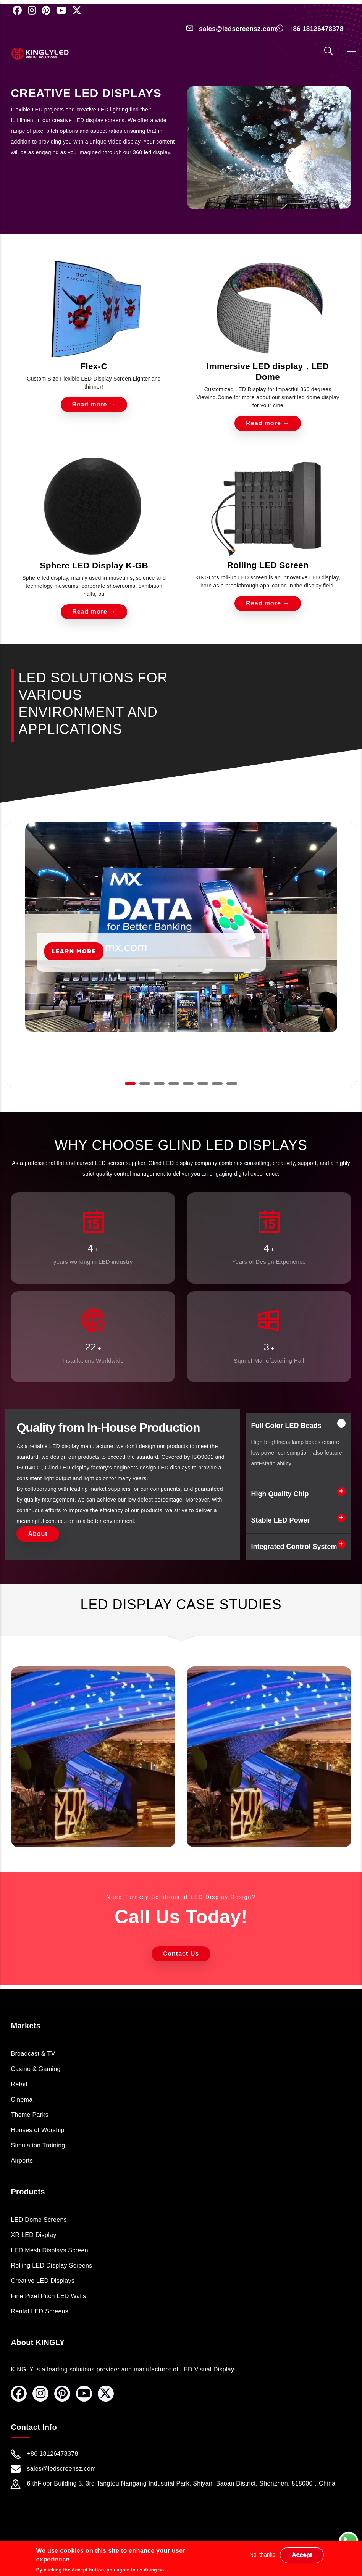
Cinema (21, 2099)
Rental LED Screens (39, 2311)
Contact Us (181, 1953)
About (37, 1534)
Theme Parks (29, 2114)
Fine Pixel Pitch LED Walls (48, 2296)
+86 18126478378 (316, 28)
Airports (22, 2160)
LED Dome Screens (39, 2219)
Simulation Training (38, 2145)
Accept (302, 2555)
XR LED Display (33, 2235)
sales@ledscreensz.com (237, 28)
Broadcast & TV (33, 2053)
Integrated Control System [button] (294, 1546)
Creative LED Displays (42, 2281)
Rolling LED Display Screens (51, 2265)
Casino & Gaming (35, 2069)
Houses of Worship (37, 2130)
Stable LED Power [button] (280, 1520)
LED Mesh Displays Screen (49, 2250)
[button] (130, 1083)
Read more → (94, 404)
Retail (19, 2084)
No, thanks (262, 2555)
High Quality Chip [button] (280, 1494)
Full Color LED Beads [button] (286, 1425)
